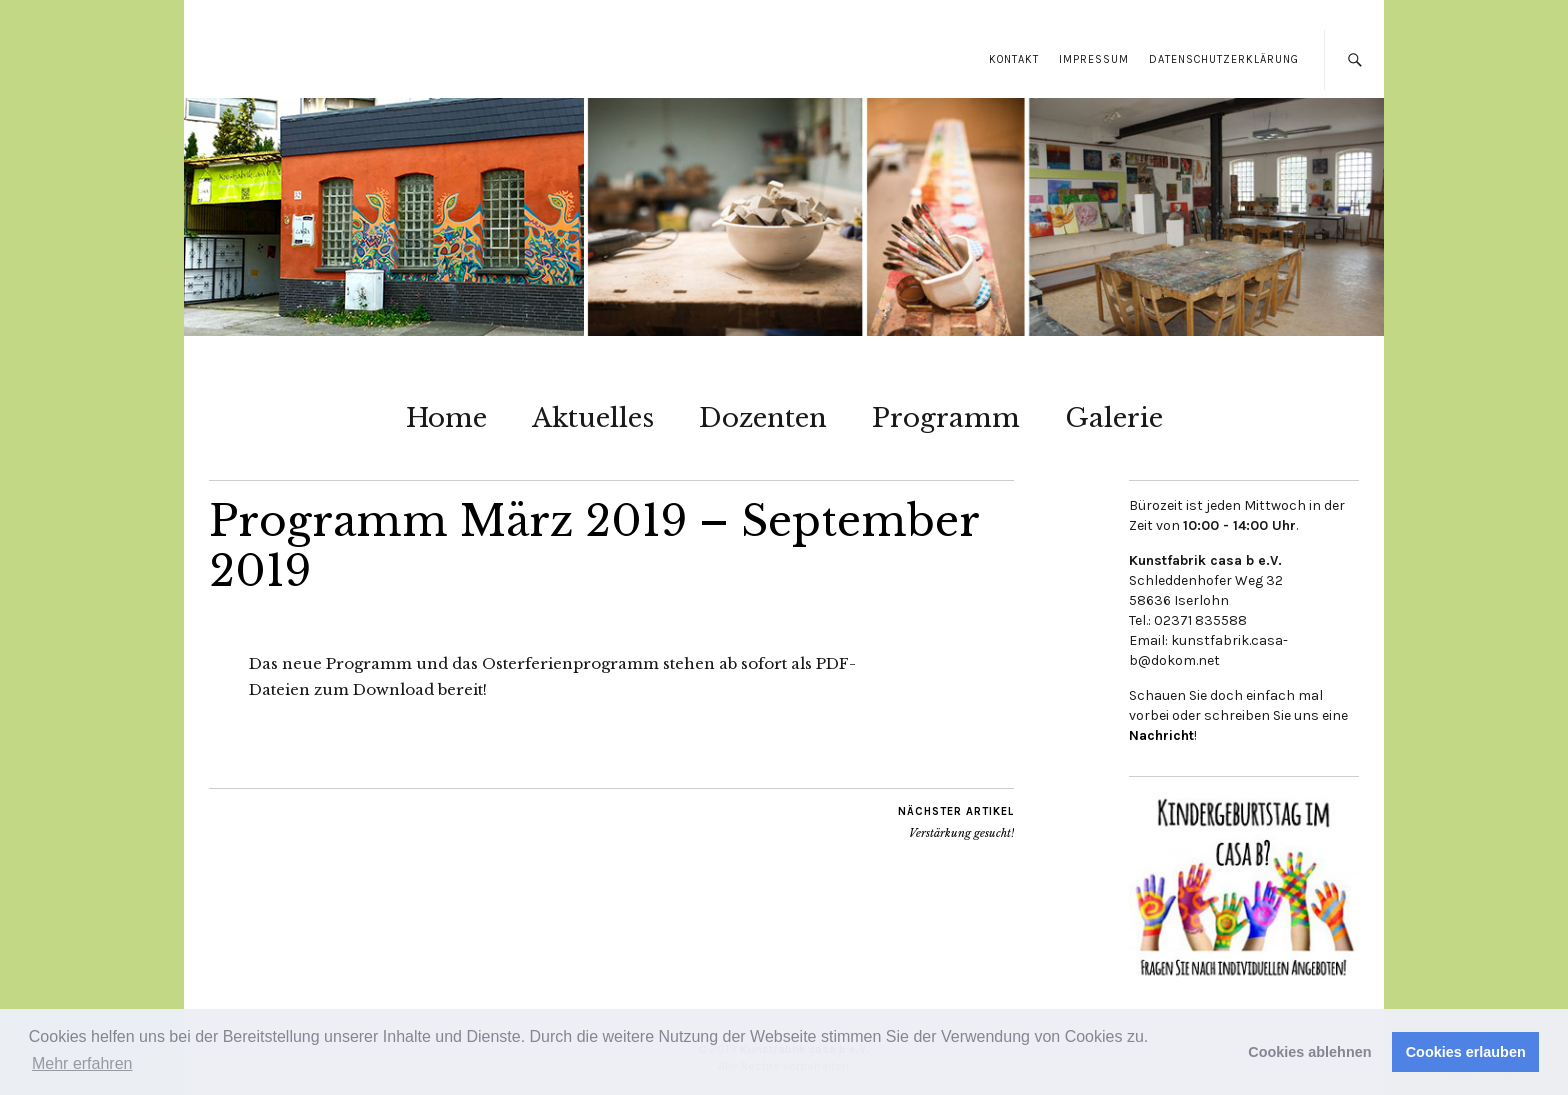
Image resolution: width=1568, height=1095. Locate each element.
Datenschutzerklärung (1224, 59)
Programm (946, 418)
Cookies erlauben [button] (1466, 1052)
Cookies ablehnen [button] (1309, 1052)
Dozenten (763, 418)
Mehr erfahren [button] (82, 1063)
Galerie (1114, 418)
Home (446, 418)
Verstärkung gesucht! (956, 822)
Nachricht (1161, 735)
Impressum (1094, 59)
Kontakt (1014, 59)
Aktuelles (593, 418)
